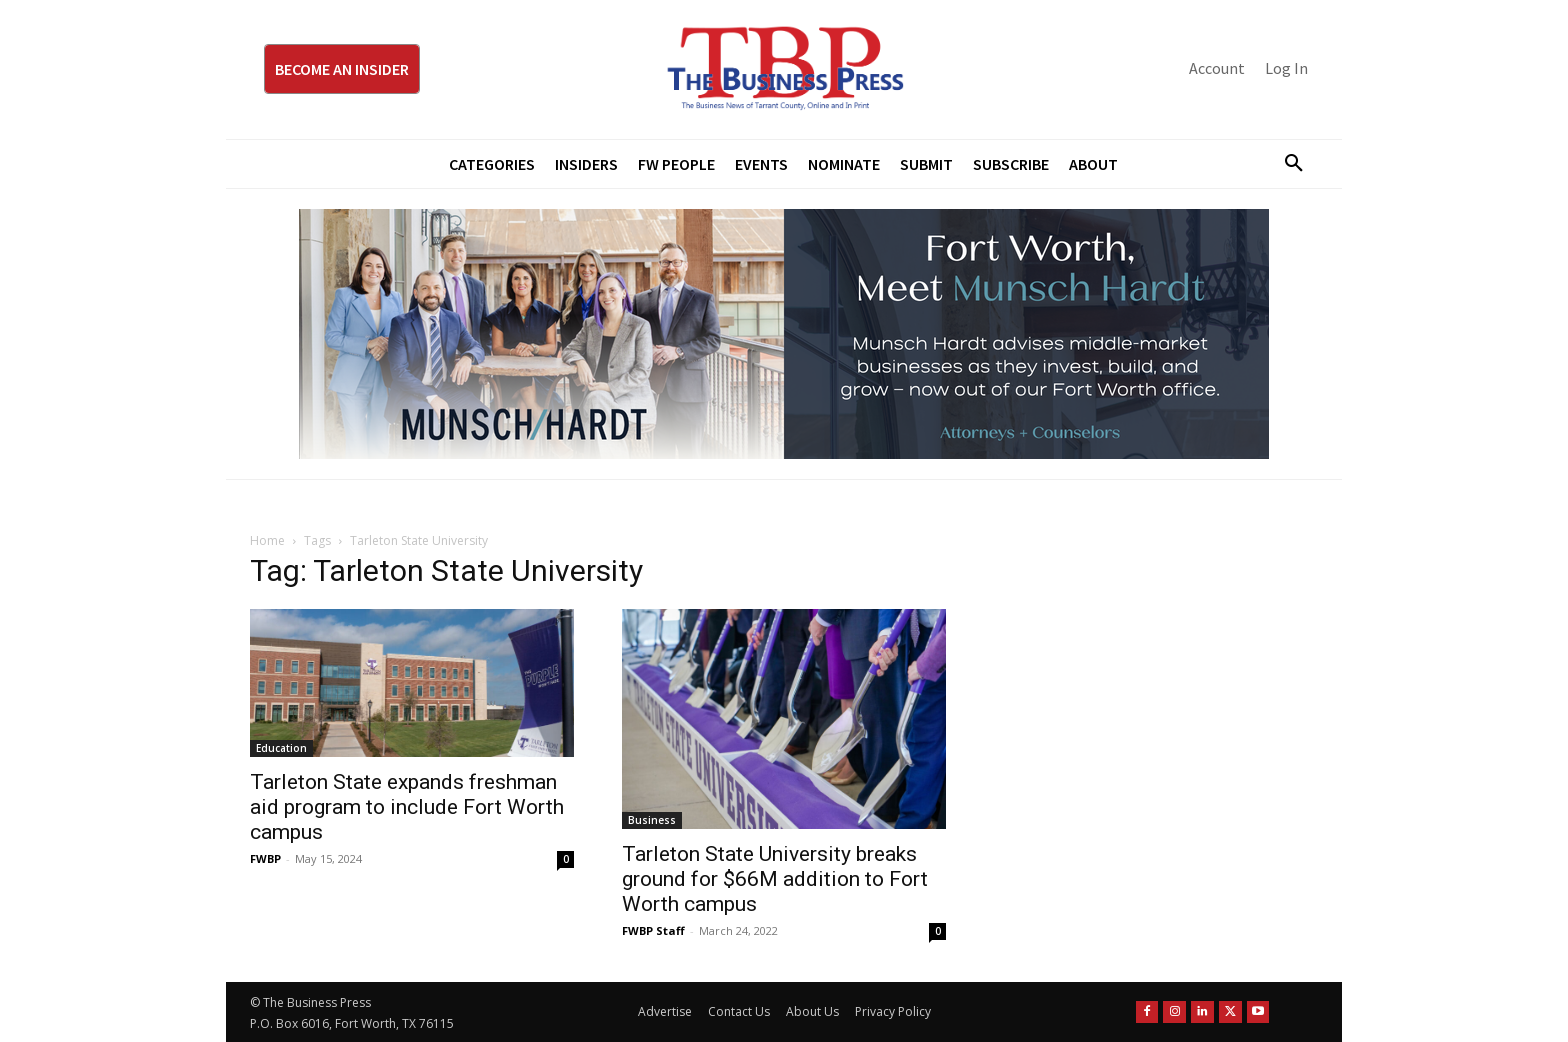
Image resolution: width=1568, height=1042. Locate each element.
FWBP (265, 858)
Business (652, 820)
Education (281, 748)
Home (267, 540)
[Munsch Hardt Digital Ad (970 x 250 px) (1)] (784, 334)
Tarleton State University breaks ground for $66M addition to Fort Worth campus (775, 879)
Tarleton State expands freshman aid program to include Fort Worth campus (407, 807)
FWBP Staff (653, 930)
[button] (1286, 164)
